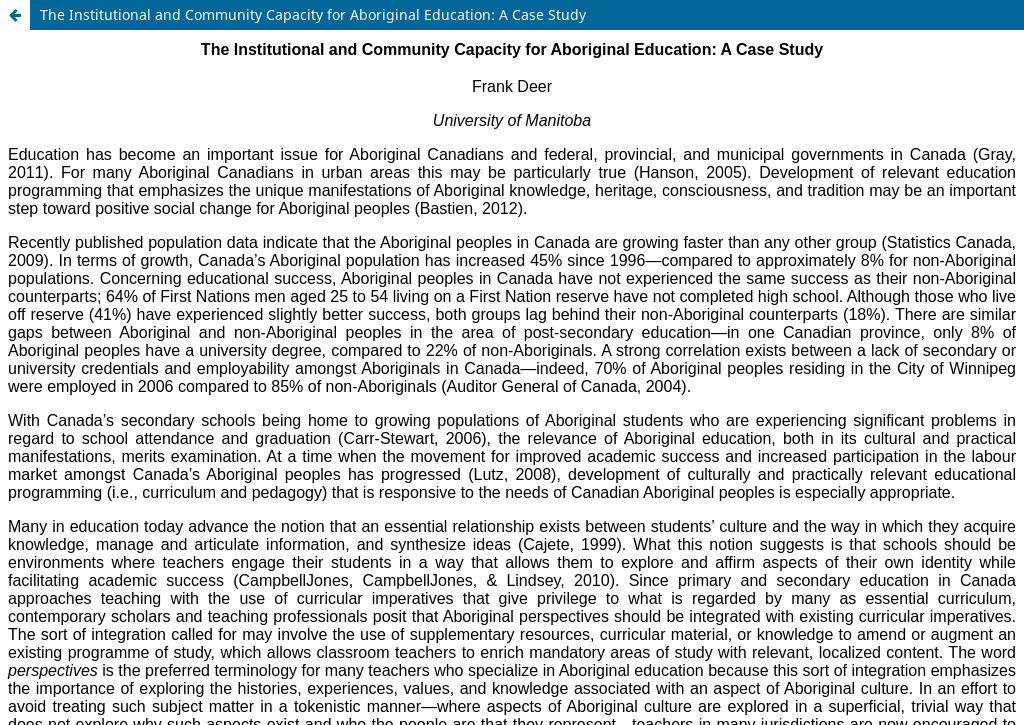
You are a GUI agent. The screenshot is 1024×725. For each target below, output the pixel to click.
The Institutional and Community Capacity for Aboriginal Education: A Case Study (313, 14)
